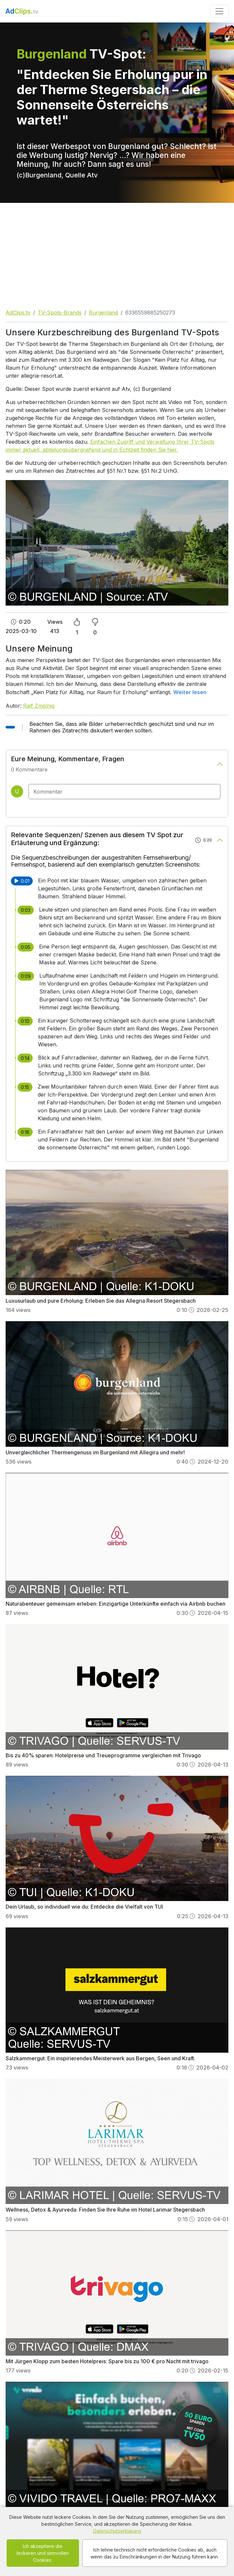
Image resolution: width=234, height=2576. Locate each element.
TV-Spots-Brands (60, 312)
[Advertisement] (117, 252)
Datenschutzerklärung (117, 2531)
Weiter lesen (190, 692)
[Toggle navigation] (219, 11)
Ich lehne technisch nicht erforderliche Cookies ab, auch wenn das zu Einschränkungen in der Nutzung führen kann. (155, 2553)
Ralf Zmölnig (39, 705)
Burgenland (103, 312)
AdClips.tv (18, 312)
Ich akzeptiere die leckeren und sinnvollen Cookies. (43, 2553)
